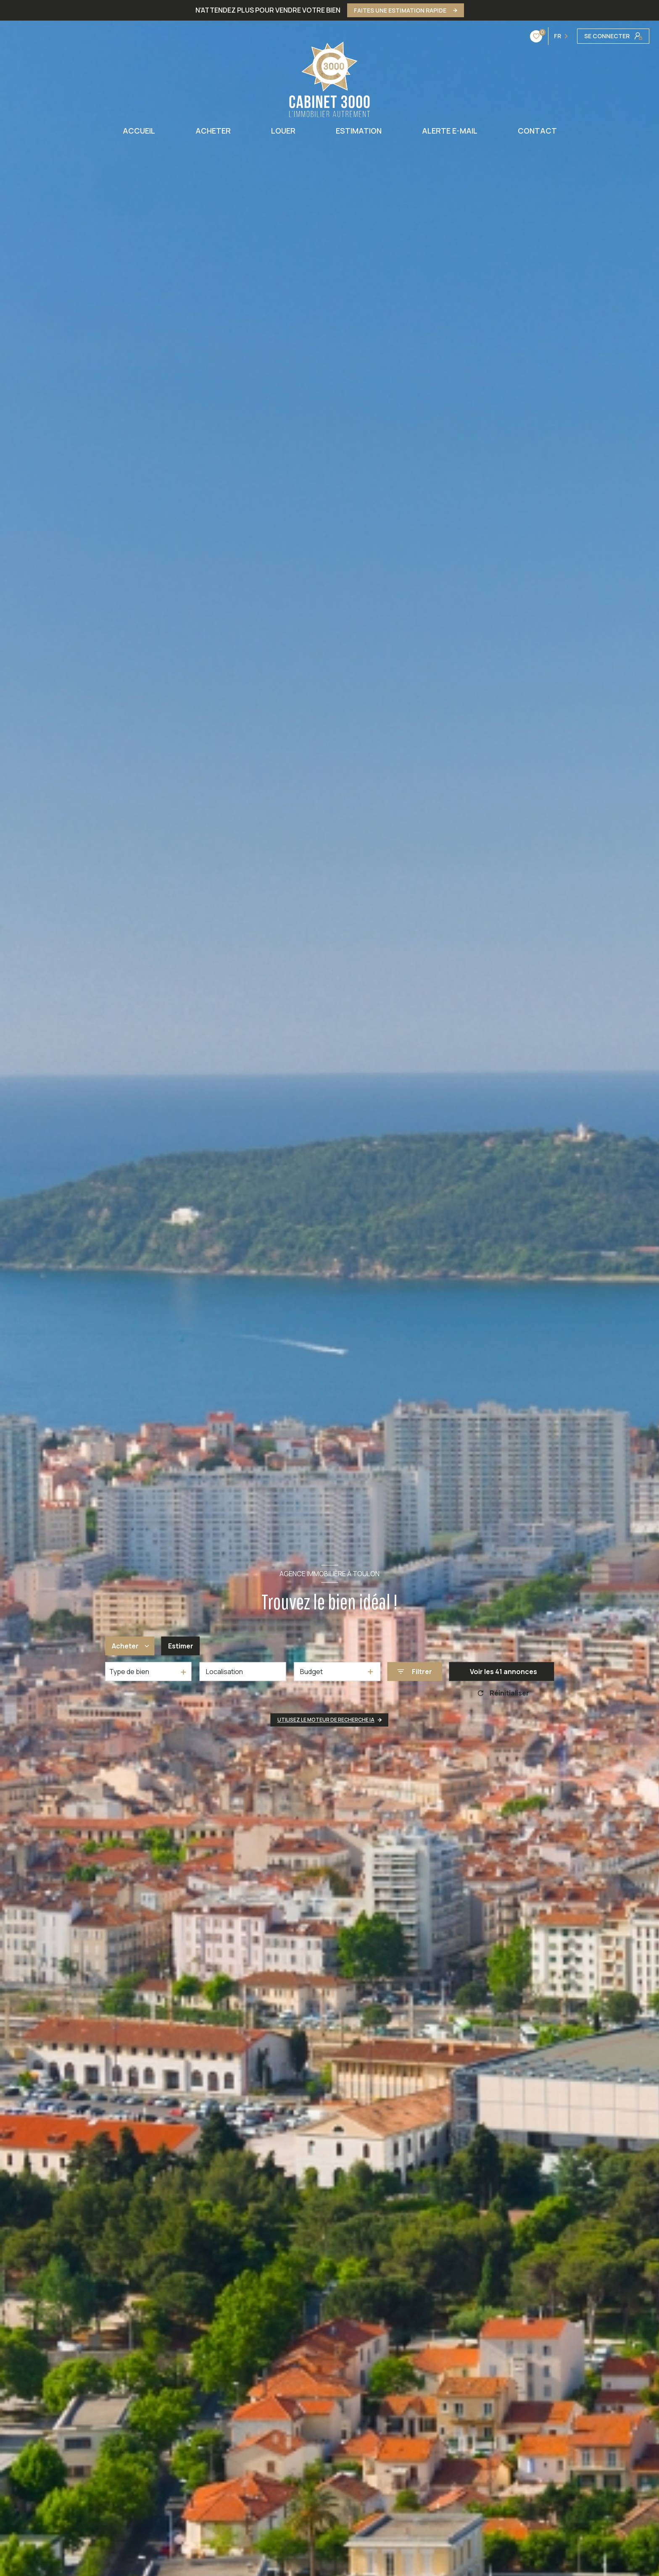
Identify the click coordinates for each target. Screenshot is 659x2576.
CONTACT (537, 131)
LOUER (283, 131)
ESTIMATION (359, 131)
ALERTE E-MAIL (449, 131)
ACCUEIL (139, 131)
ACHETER (213, 131)
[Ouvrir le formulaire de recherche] (414, 1671)
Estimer (180, 1646)
